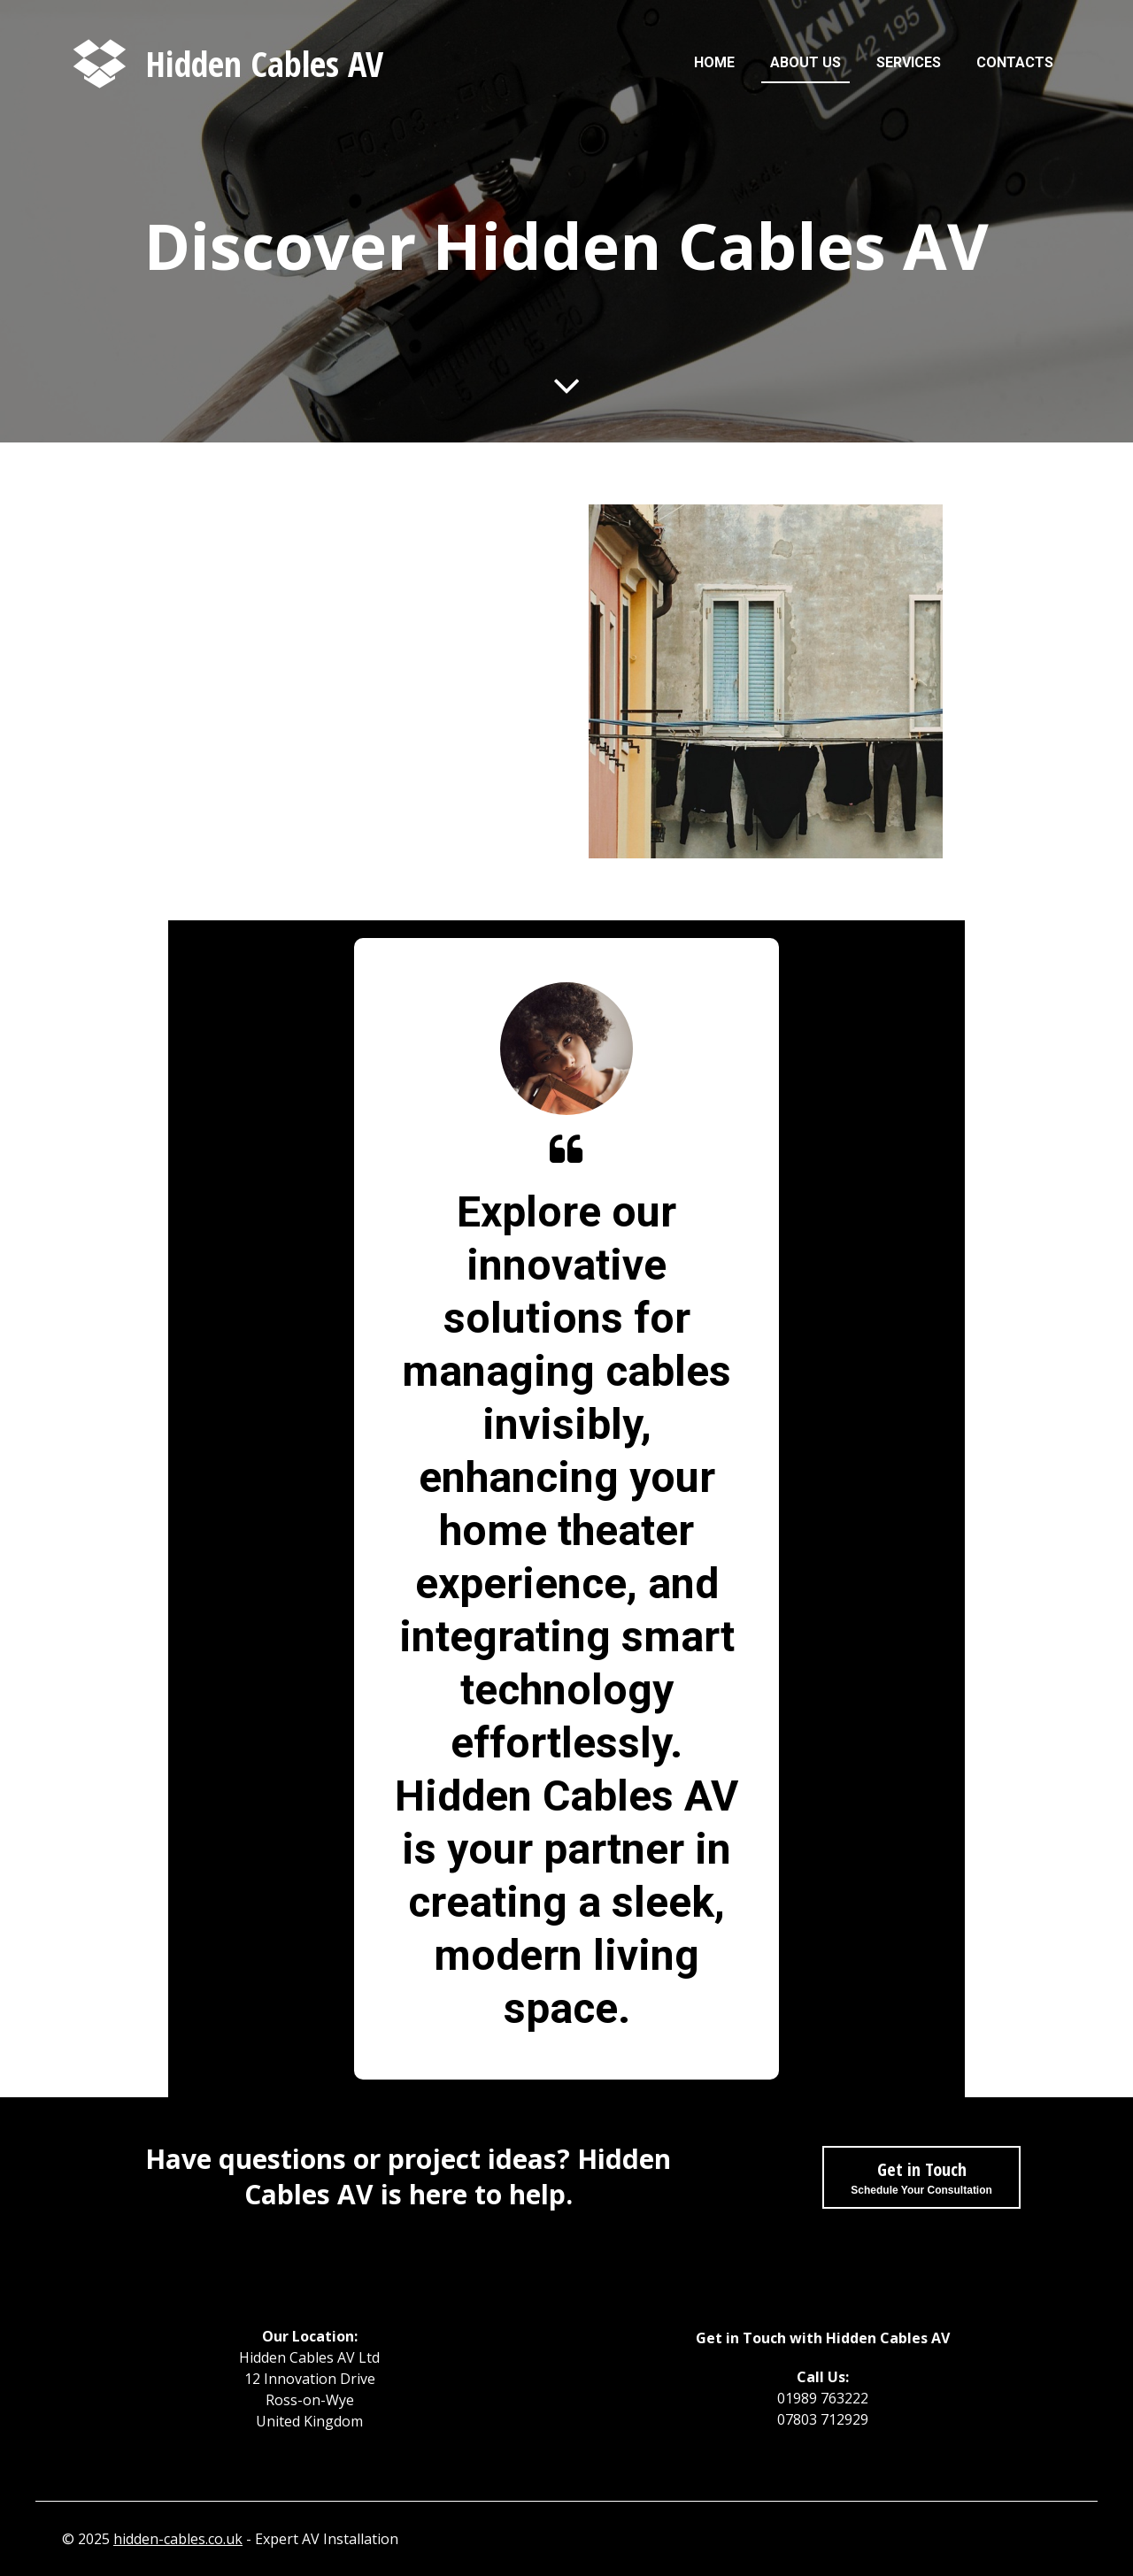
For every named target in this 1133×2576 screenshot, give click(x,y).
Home (714, 62)
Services (908, 62)
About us (805, 62)
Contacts (1014, 62)
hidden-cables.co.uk (178, 2539)
